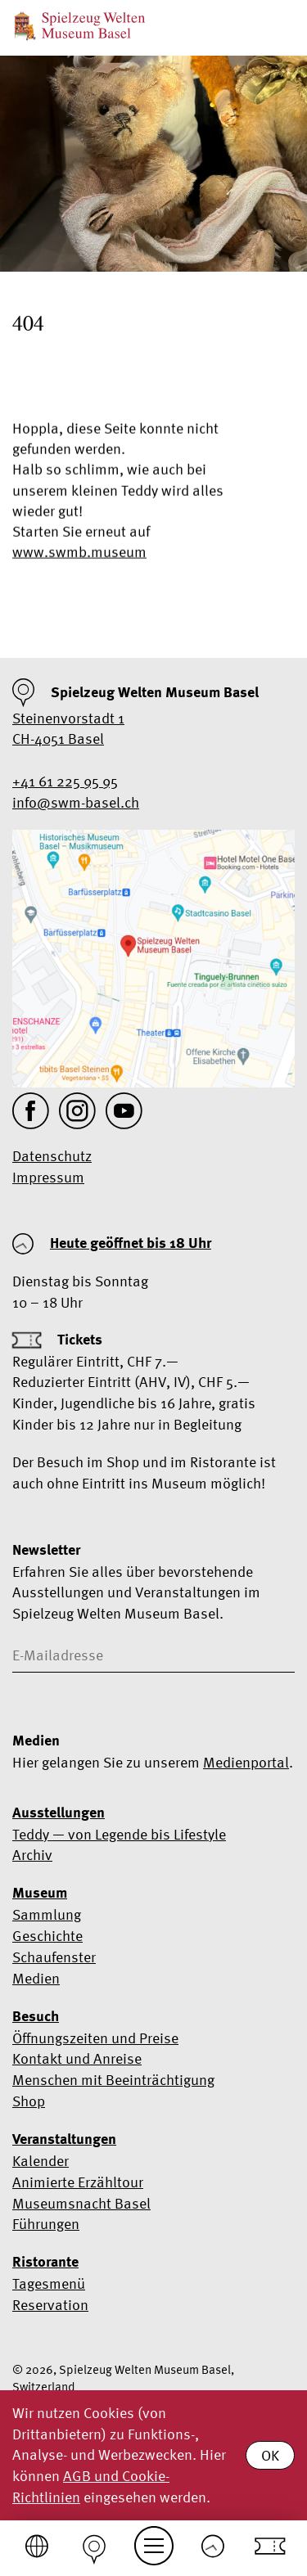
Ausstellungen (58, 1812)
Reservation (50, 2304)
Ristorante (45, 2262)
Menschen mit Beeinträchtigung (113, 2079)
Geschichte (47, 1935)
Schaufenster (54, 1957)
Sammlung (46, 1914)
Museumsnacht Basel (81, 2203)
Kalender (40, 2160)
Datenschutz (52, 1155)
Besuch (35, 2016)
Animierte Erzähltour (77, 2182)
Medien (36, 1978)
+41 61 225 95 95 (65, 781)
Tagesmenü (48, 2283)
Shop (28, 2101)
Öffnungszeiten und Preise (95, 2038)
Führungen (45, 2223)
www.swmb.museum (79, 554)
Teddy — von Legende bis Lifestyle (119, 1834)
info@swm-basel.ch (75, 802)
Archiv (32, 1854)
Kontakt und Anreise (77, 2058)
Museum (39, 1893)
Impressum (48, 1177)
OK (270, 2455)
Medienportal (246, 1762)
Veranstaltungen (64, 2139)
